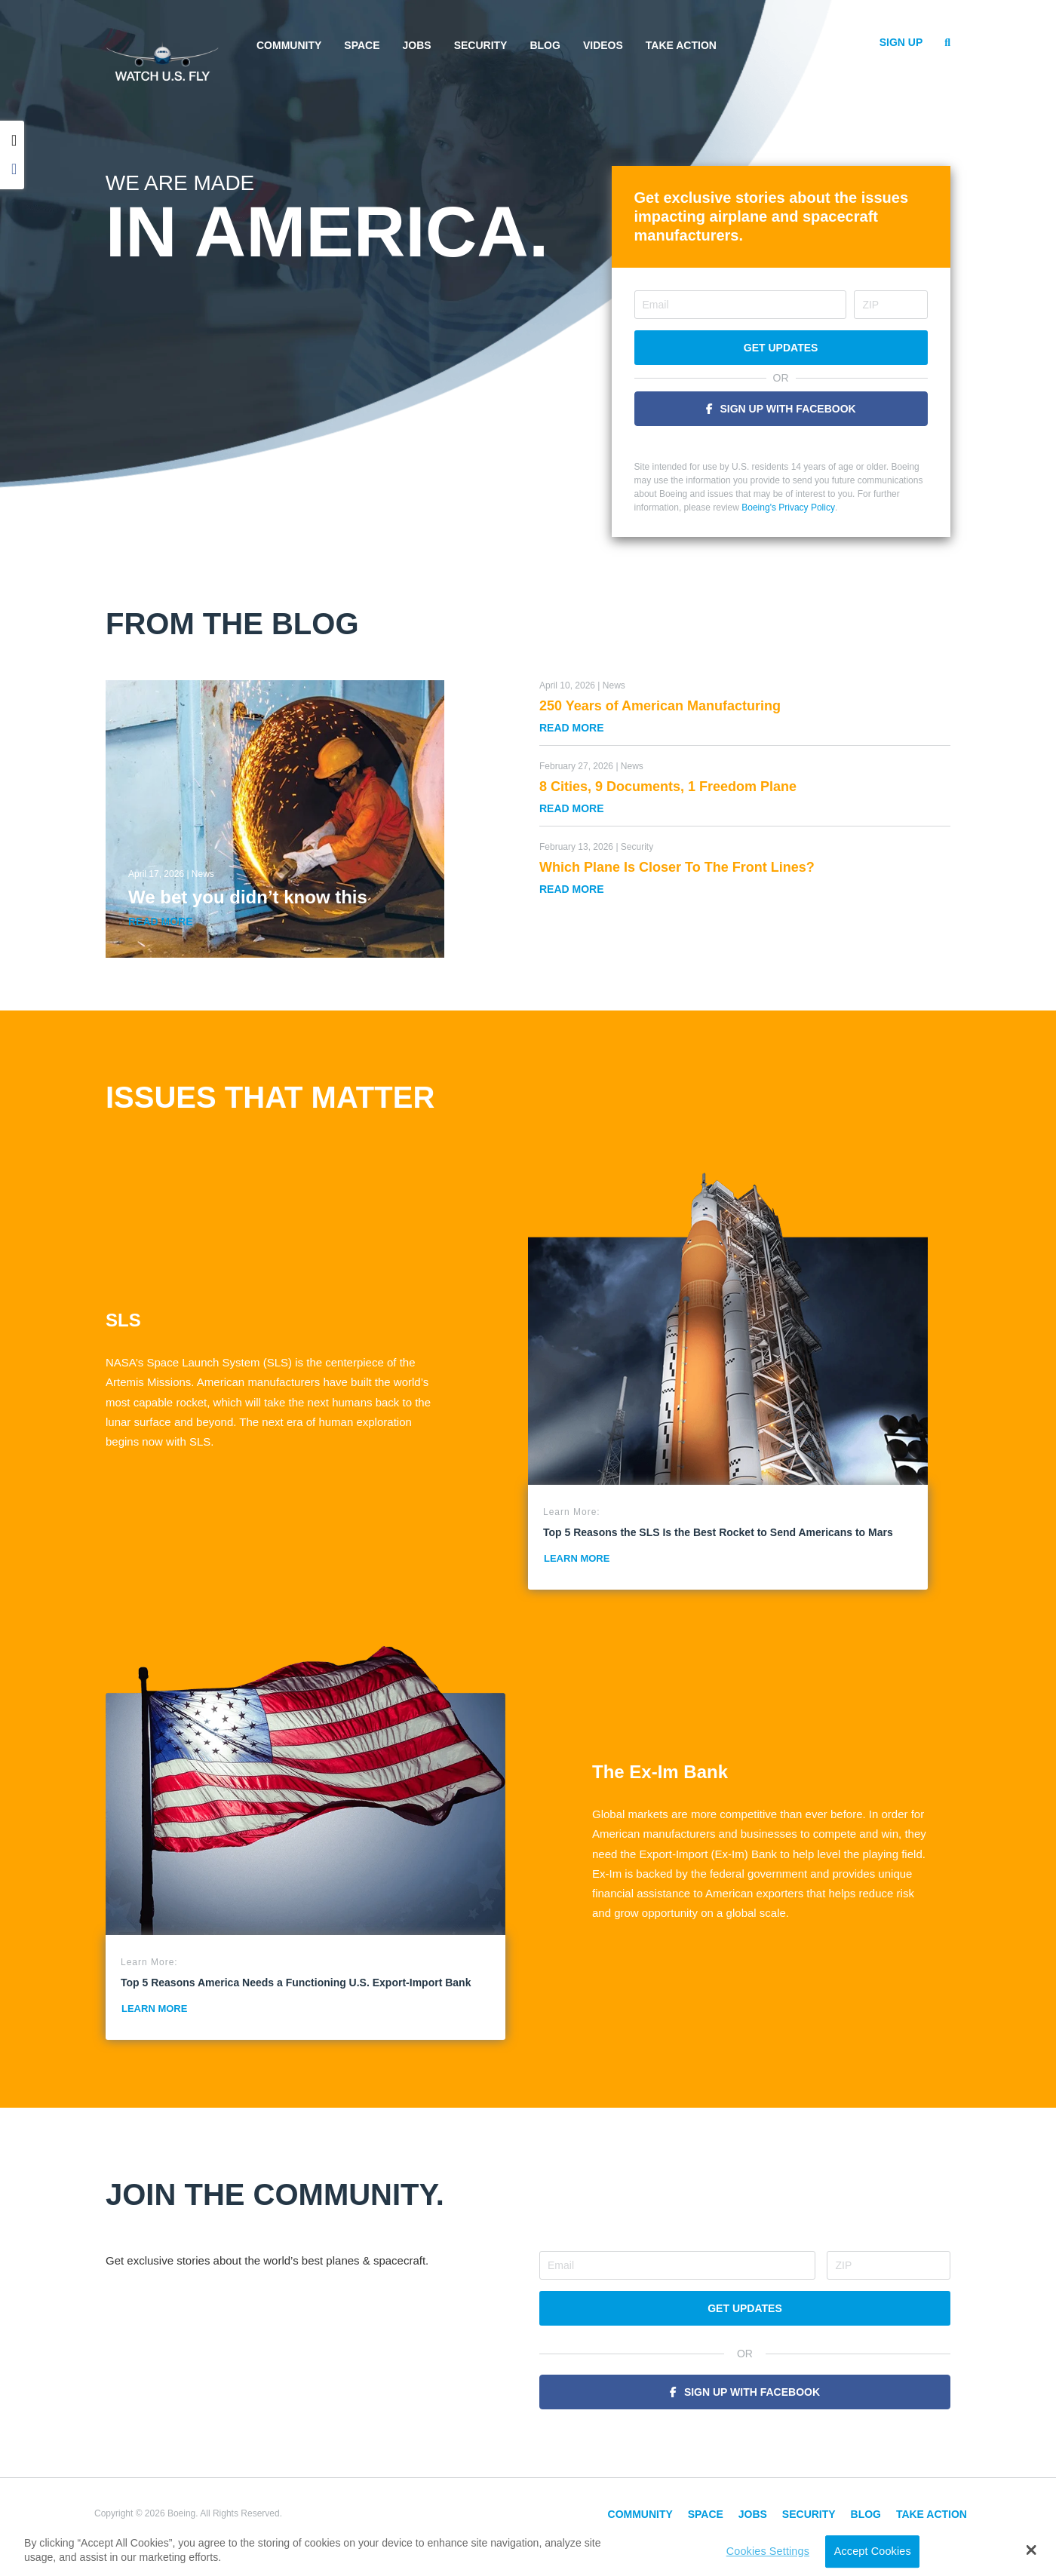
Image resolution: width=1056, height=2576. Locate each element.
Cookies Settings (767, 2551)
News (203, 874)
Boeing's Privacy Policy (788, 507)
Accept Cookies (872, 2551)
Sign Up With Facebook (788, 409)
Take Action (681, 45)
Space (361, 45)
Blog (545, 45)
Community (288, 45)
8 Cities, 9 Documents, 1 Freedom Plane (668, 786)
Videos (603, 45)
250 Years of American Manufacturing (660, 705)
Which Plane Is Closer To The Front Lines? (677, 867)
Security (481, 45)
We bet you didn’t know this (247, 897)
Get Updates (781, 348)
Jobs (417, 45)
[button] (1031, 2549)
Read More (160, 921)
